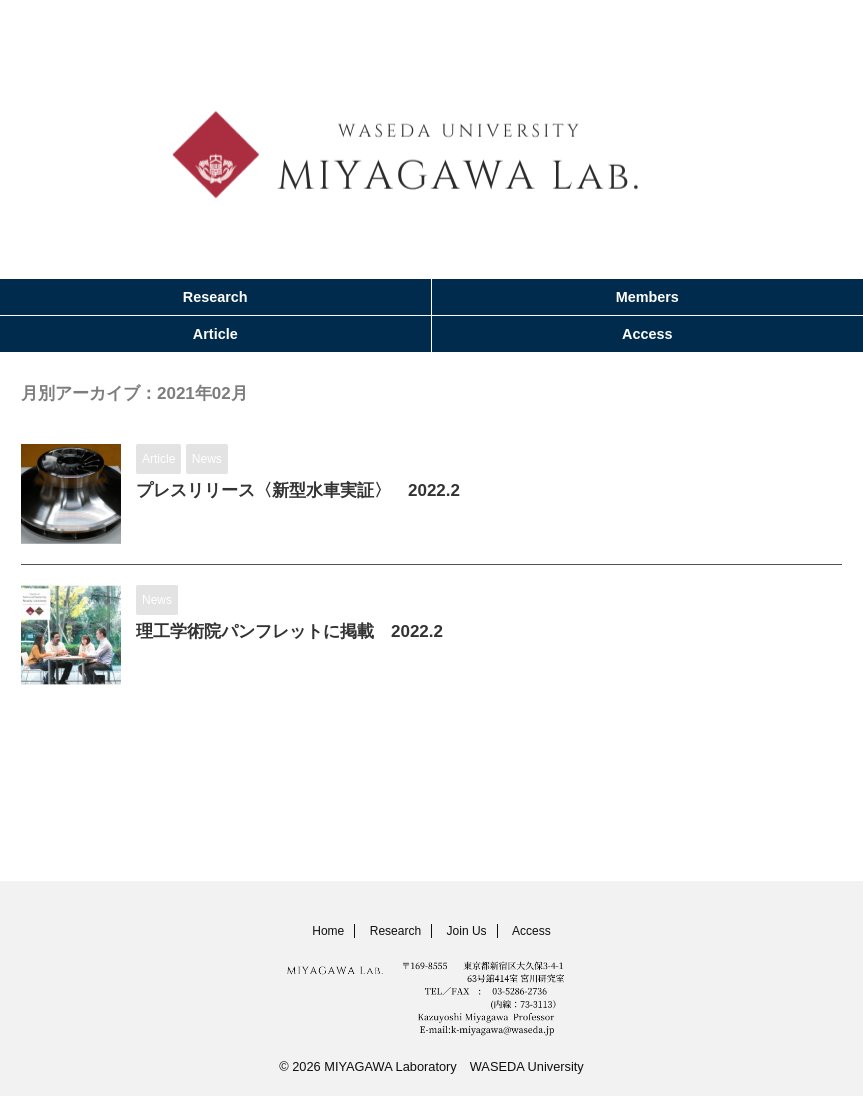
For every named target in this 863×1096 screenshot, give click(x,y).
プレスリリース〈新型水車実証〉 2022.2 (307, 492)
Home (328, 931)
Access (647, 334)
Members (647, 297)
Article (215, 334)
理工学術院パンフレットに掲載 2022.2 (298, 633)
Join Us (467, 931)
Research (215, 297)
